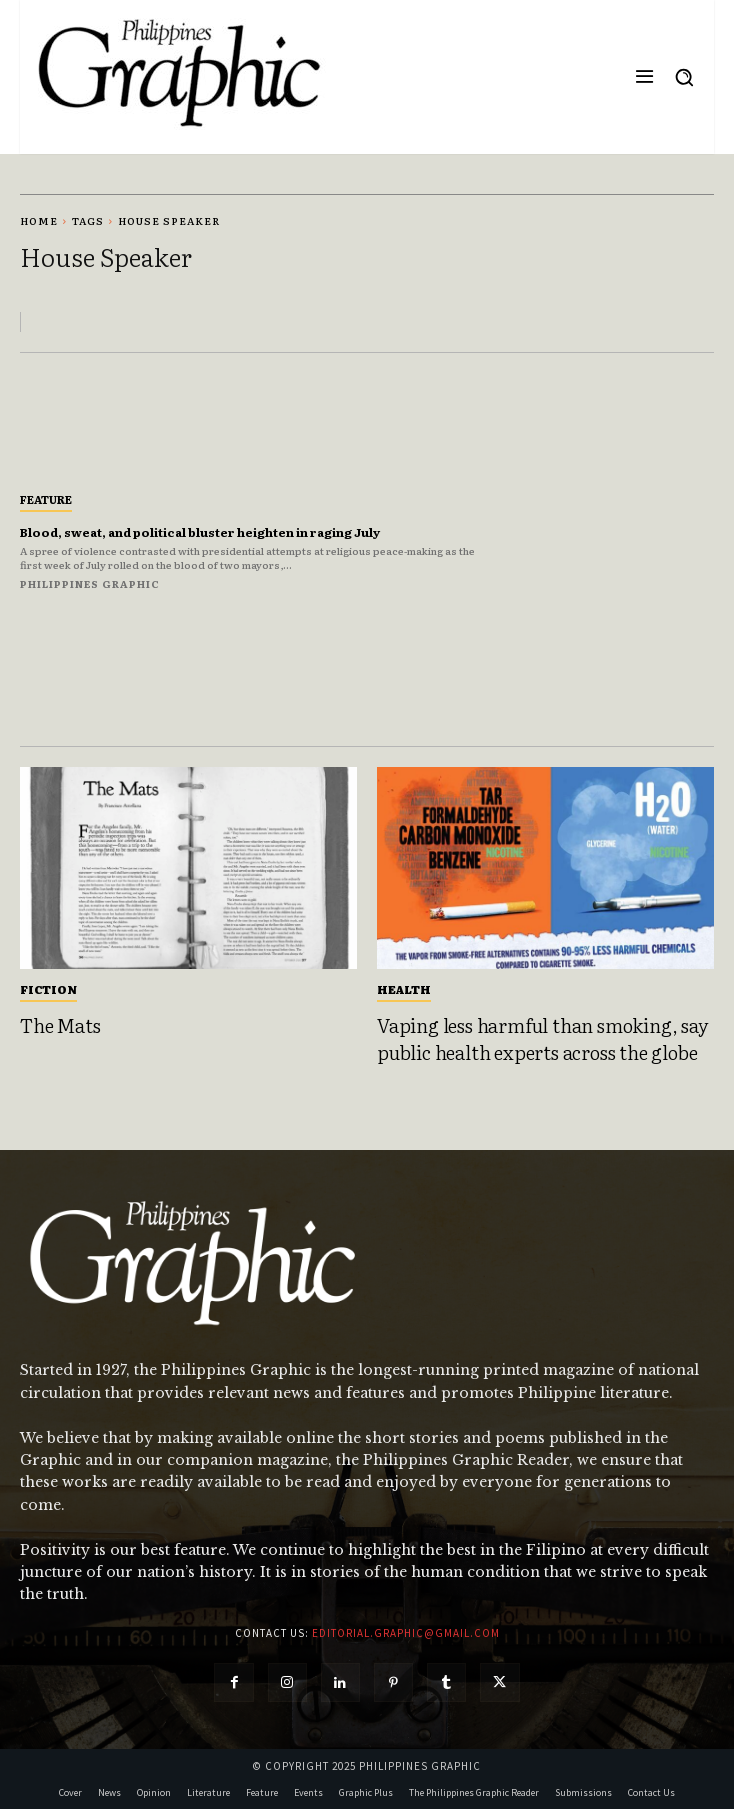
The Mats (60, 1025)
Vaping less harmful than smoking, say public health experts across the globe (542, 1038)
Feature (46, 499)
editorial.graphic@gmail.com (406, 1633)
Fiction (48, 989)
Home (39, 220)
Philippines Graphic (90, 583)
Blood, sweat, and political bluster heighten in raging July (200, 532)
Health (404, 989)
